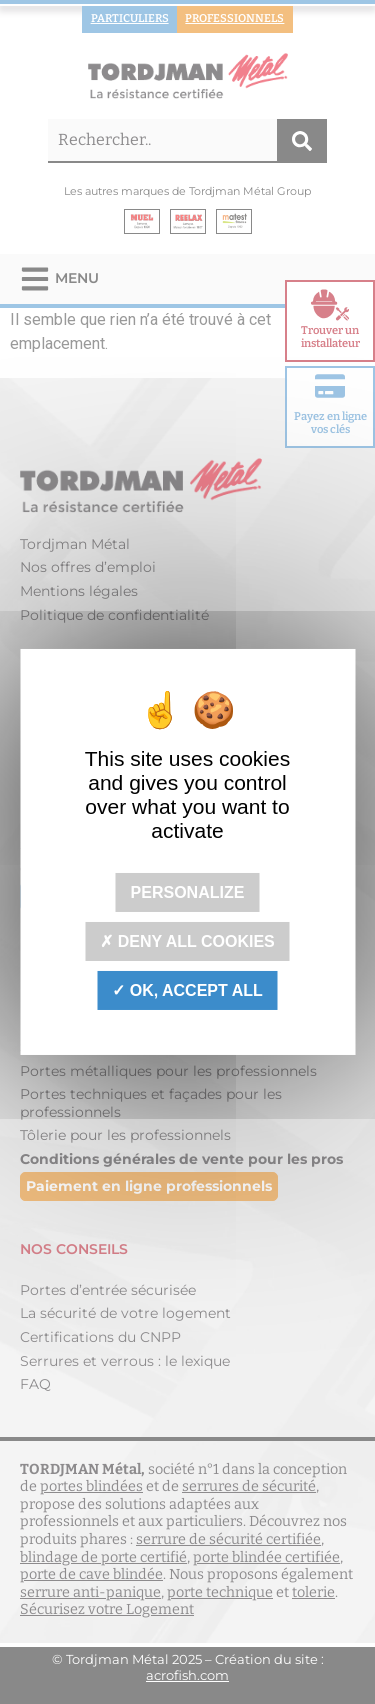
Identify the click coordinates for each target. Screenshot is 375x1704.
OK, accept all (187, 990)
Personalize (188, 891)
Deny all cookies (187, 941)
